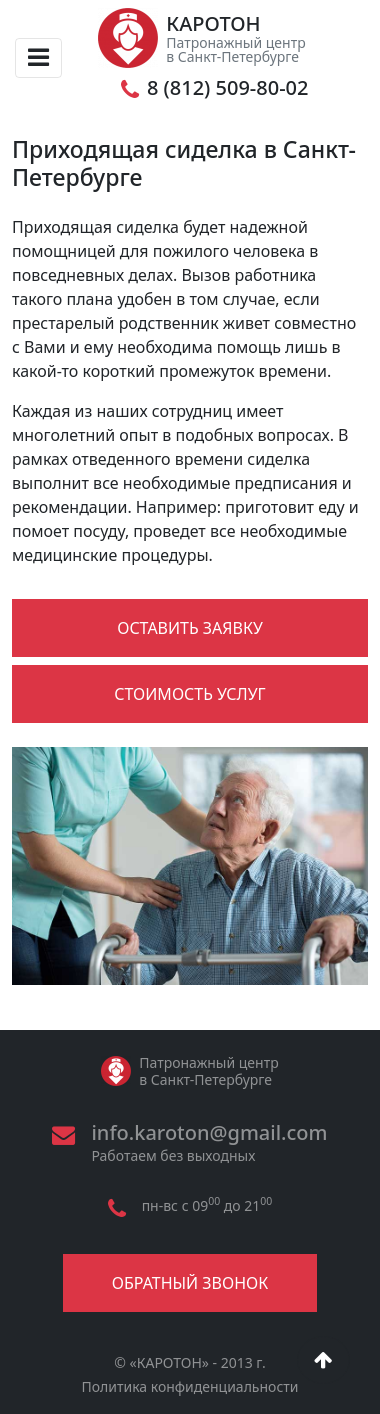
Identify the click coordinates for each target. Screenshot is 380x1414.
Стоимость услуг (189, 694)
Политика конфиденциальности (189, 1386)
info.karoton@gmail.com (209, 1133)
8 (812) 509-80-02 (228, 88)
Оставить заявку (190, 628)
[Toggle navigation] (38, 58)
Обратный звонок (190, 1283)
